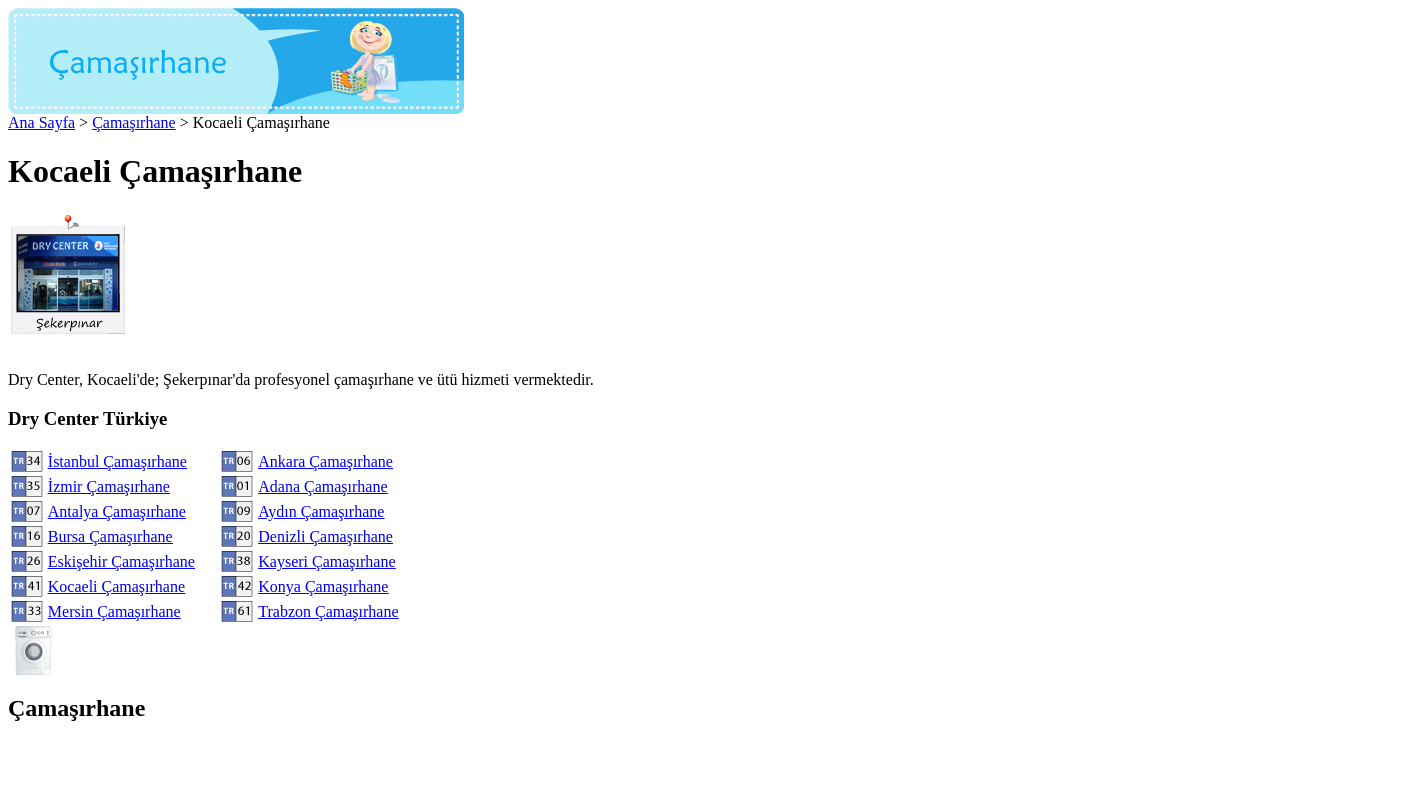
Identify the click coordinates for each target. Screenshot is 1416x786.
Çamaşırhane (134, 122)
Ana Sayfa (41, 122)
